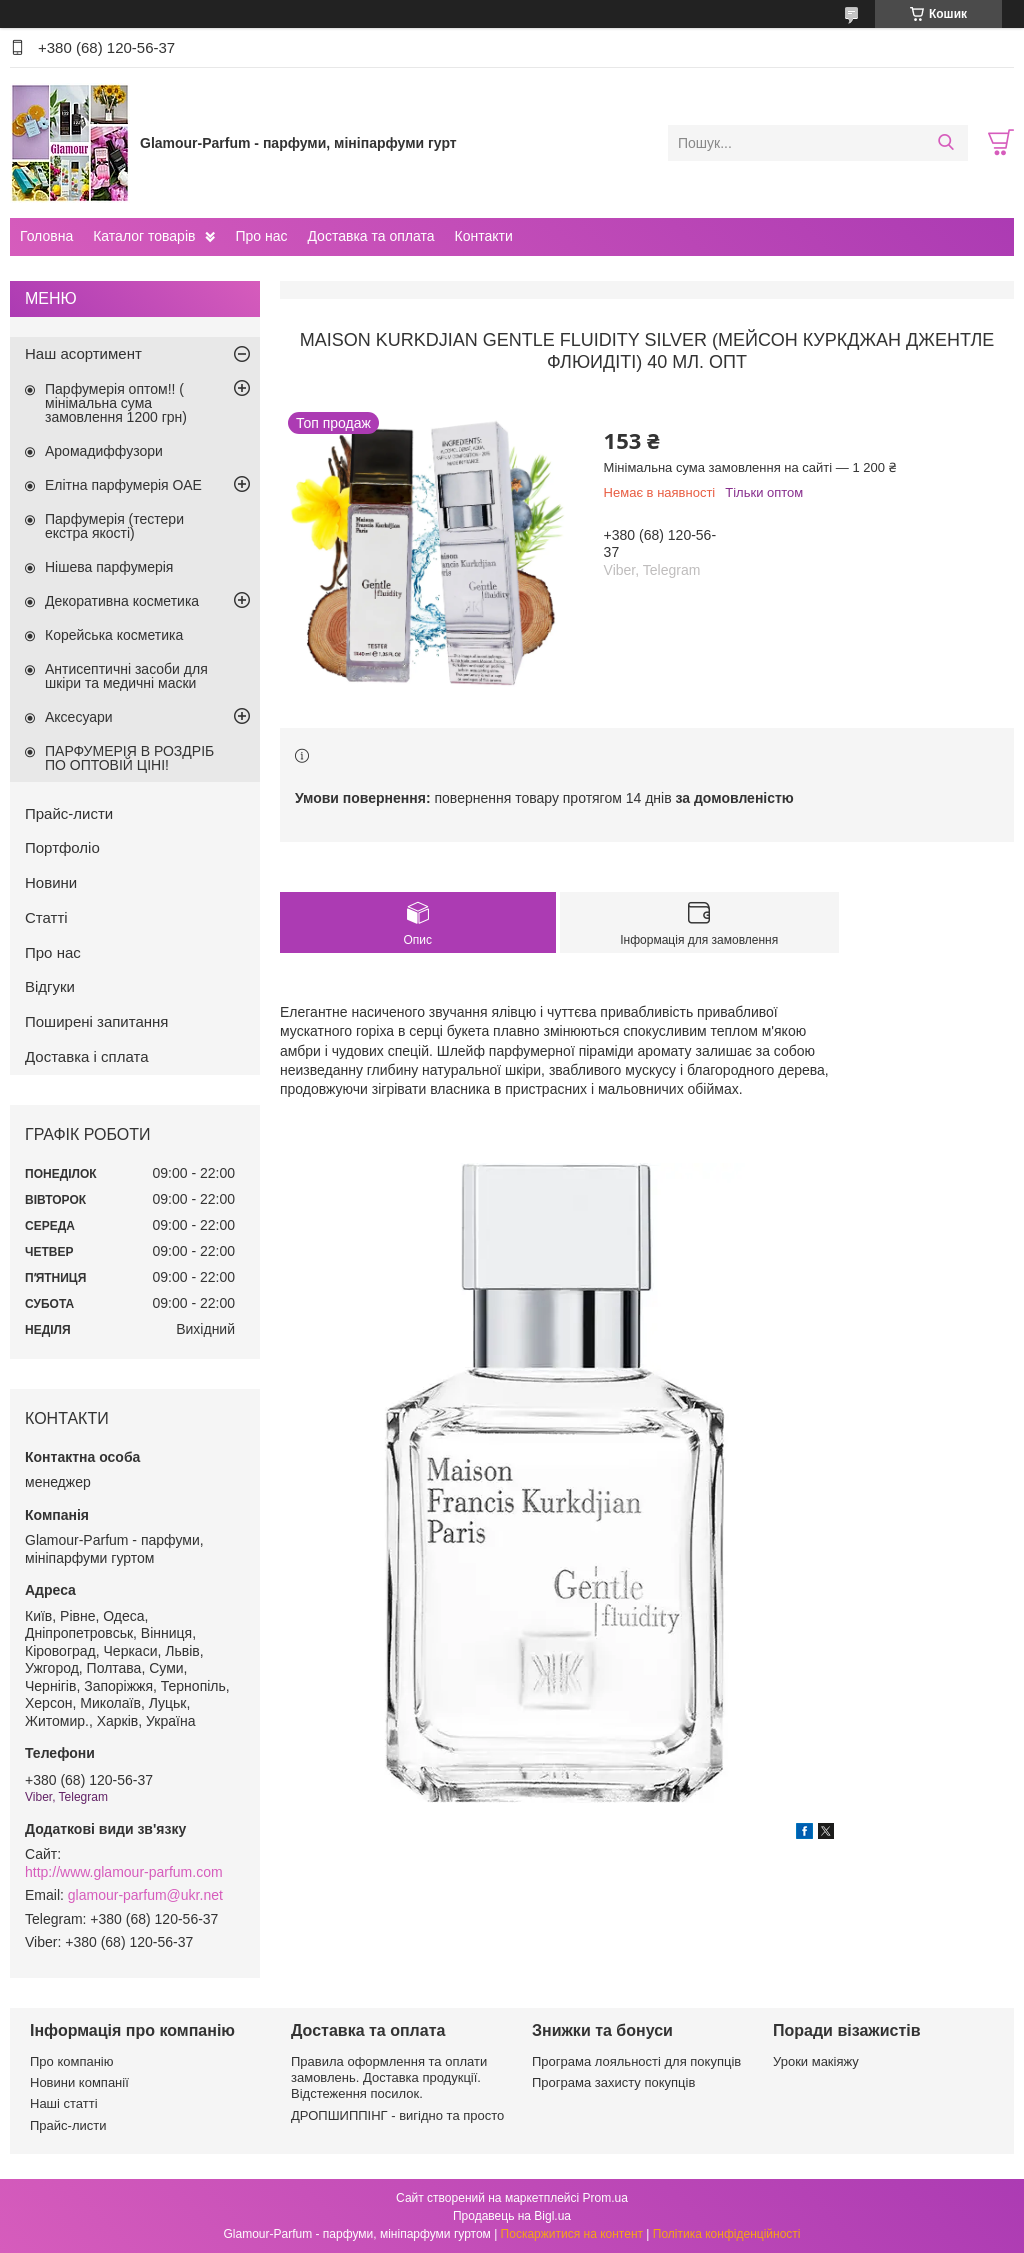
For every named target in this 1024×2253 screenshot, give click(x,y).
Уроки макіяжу (816, 2061)
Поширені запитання (96, 1021)
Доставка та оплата (370, 236)
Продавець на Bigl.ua (512, 2216)
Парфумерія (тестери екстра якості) (114, 526)
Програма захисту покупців (613, 2082)
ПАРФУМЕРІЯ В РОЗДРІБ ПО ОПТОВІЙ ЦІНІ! (129, 758)
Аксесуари (79, 717)
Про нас (261, 236)
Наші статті (64, 2103)
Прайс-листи (69, 813)
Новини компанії (79, 2082)
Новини (51, 882)
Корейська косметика (114, 635)
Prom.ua (605, 2198)
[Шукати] (945, 143)
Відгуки (50, 986)
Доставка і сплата (87, 1056)
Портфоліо (62, 847)
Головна (46, 236)
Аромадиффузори (104, 451)
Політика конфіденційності (727, 2234)
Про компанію (72, 2061)
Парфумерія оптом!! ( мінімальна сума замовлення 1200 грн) (116, 403)
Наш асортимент (83, 353)
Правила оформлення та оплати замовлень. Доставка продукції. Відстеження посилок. (389, 2078)
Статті (46, 917)
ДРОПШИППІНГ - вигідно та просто (397, 2115)
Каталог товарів (144, 236)
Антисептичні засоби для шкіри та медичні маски (126, 676)
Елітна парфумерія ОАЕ (123, 485)
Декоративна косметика (122, 601)
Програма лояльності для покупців (636, 2061)
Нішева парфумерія (109, 567)
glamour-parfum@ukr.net (145, 1895)
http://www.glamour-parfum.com (124, 1872)
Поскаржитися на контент (572, 2234)
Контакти (483, 236)
